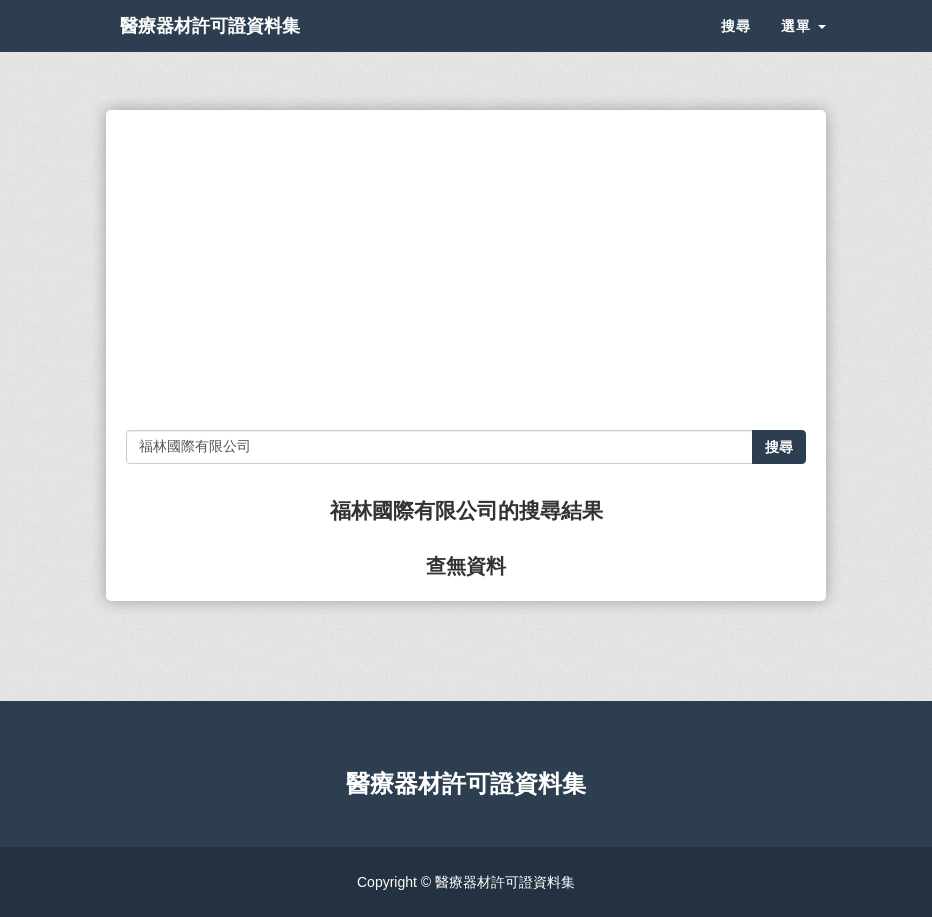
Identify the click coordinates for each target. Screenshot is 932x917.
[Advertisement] (466, 270)
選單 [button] (803, 50)
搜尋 (736, 50)
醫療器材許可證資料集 (246, 50)
